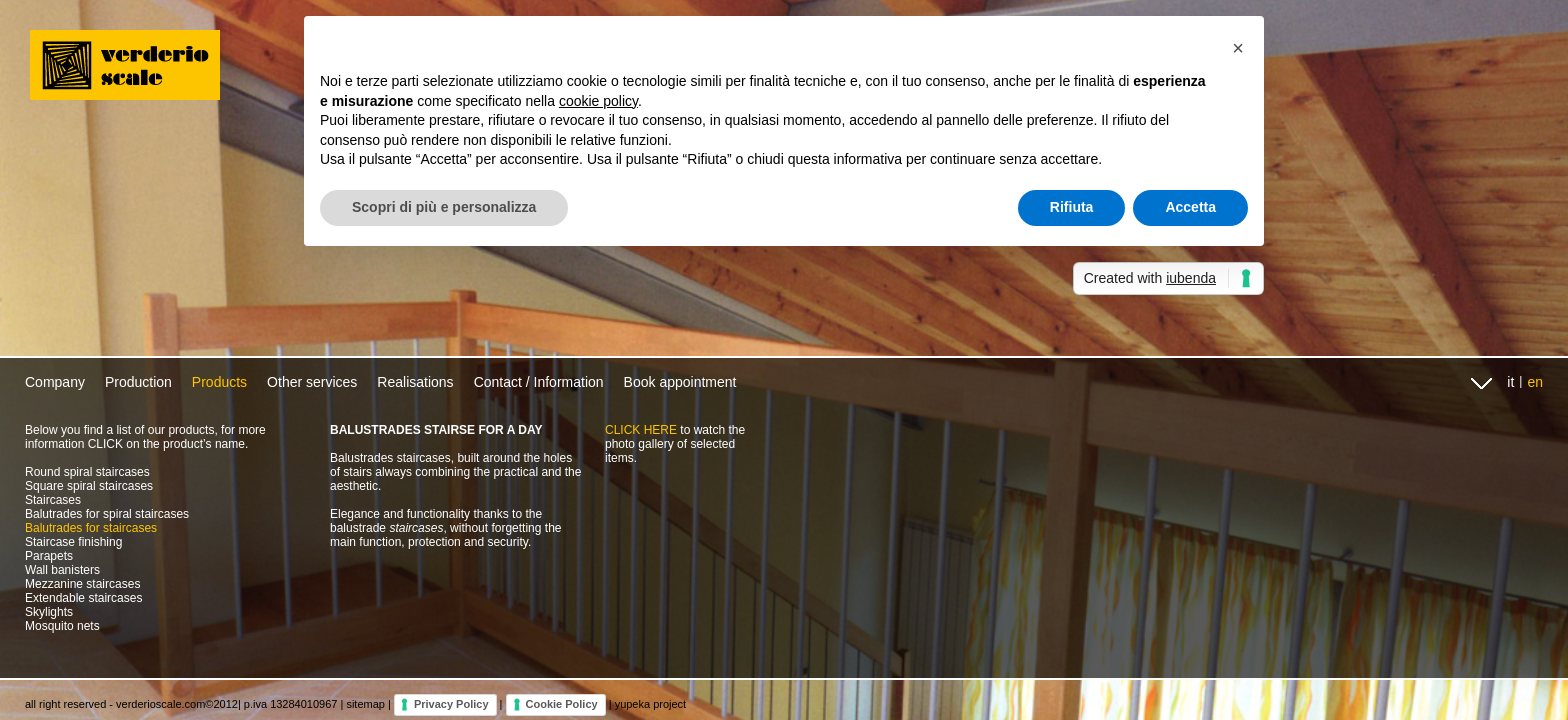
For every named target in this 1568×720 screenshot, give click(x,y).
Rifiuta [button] (1072, 207)
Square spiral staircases (89, 486)
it (1510, 382)
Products (219, 382)
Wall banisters (62, 570)
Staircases (53, 500)
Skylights (49, 612)
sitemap (365, 704)
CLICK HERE (641, 430)
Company (55, 382)
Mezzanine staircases (82, 584)
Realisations (415, 382)
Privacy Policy (451, 704)
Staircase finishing (73, 542)
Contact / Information (539, 382)
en (1535, 382)
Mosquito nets (62, 626)
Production (138, 382)
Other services (312, 382)
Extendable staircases (83, 598)
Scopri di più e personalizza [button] (444, 207)
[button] (1238, 48)
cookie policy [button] (598, 101)
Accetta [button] (1190, 207)
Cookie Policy (562, 704)
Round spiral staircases (87, 472)
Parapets (49, 556)
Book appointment (680, 382)
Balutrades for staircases (91, 528)
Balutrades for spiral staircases (107, 514)
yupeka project (651, 704)
